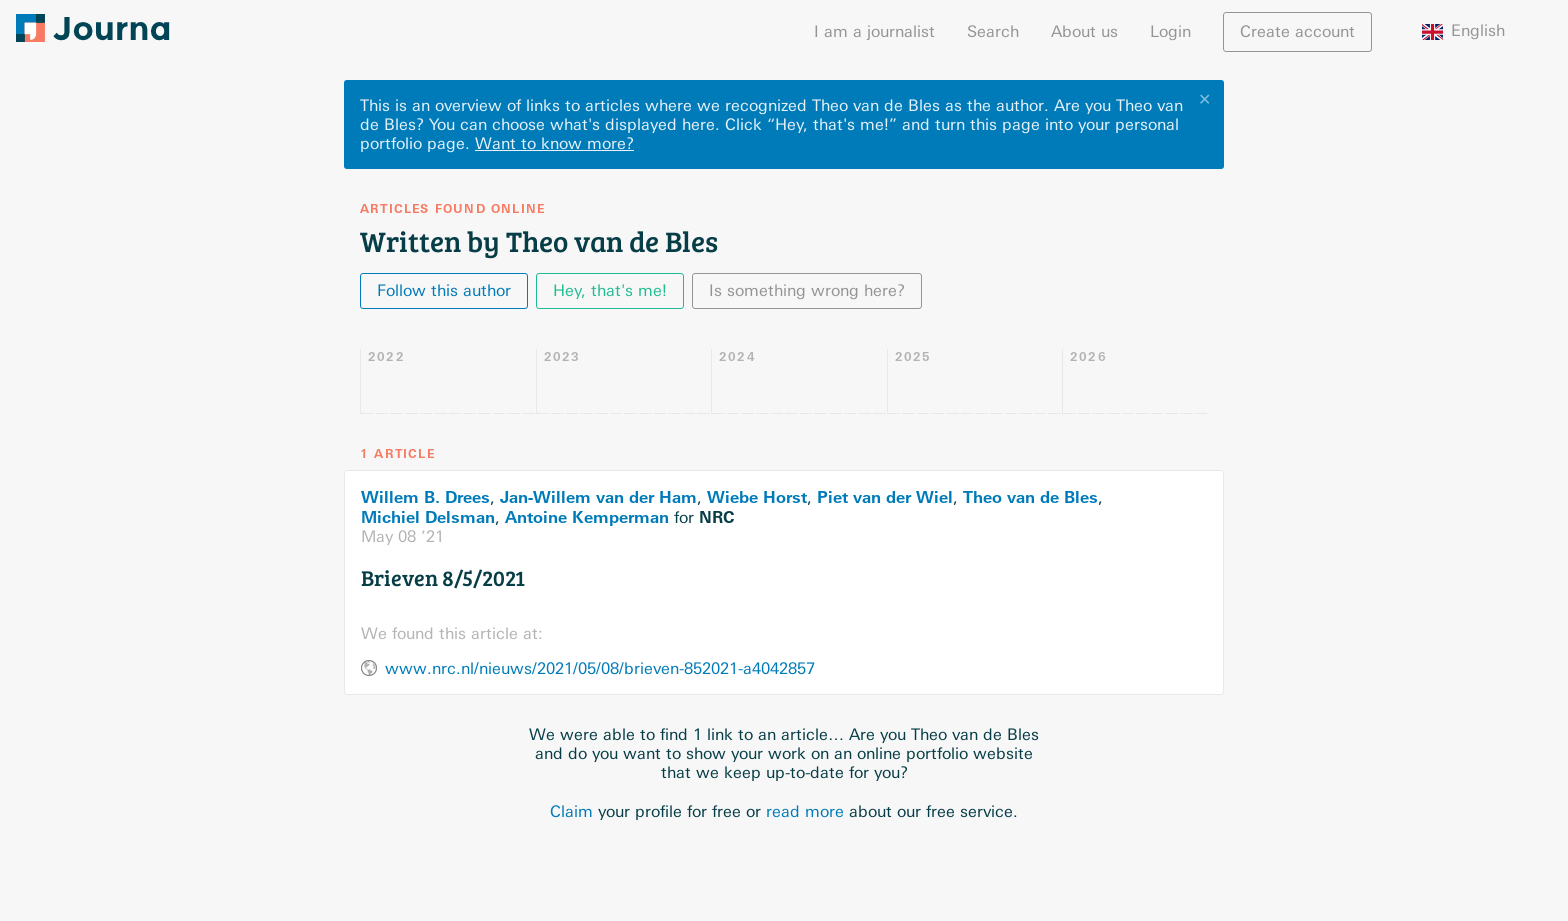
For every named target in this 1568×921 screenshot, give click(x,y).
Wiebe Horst (757, 497)
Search (993, 31)
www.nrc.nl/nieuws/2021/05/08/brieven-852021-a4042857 (600, 668)
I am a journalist (874, 31)
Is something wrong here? (807, 290)
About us (1084, 31)
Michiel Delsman (428, 517)
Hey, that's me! (610, 290)
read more (805, 811)
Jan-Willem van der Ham (598, 497)
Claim (571, 811)
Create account (1297, 31)
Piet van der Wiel (885, 497)
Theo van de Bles (1030, 497)
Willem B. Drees (425, 497)
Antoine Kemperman (587, 517)
